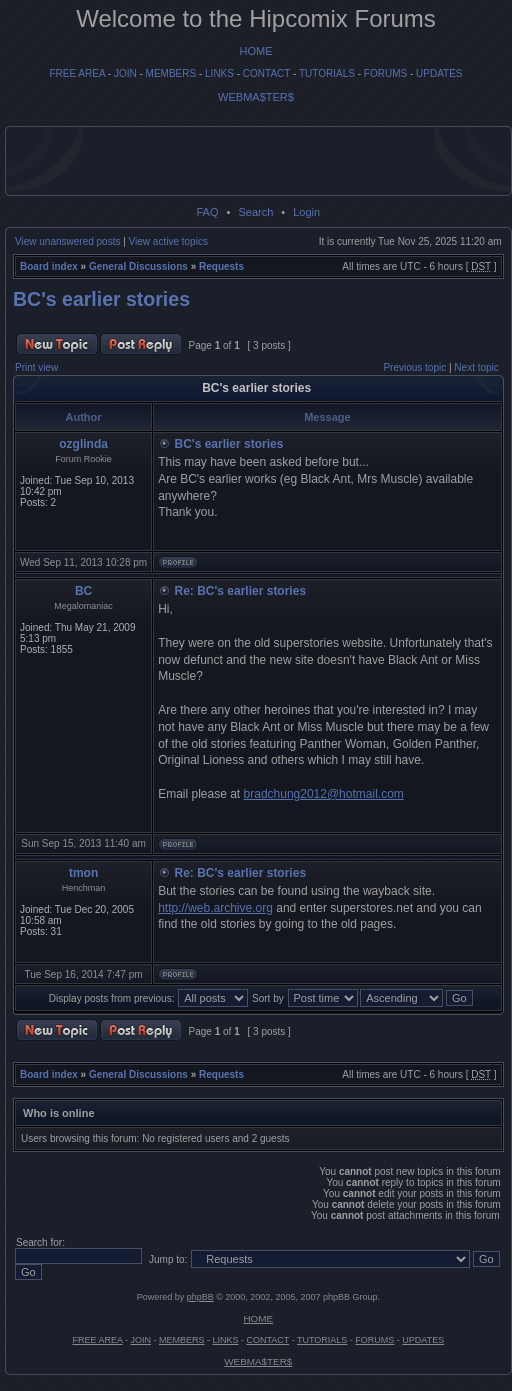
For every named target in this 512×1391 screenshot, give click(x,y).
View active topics (168, 241)
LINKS (219, 73)
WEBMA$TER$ (256, 97)
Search (255, 212)
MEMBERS (171, 73)
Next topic (476, 367)
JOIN (125, 73)
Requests (221, 266)
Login (306, 212)
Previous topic (414, 367)
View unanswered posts (67, 241)
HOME (256, 51)
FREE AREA (77, 73)
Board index (49, 266)
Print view (36, 367)
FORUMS (385, 73)
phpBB (200, 1297)
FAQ (207, 212)
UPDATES (439, 73)
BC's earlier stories (101, 299)
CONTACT (266, 73)
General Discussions (138, 266)
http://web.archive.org (215, 908)
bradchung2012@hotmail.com (324, 794)
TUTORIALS (327, 73)
